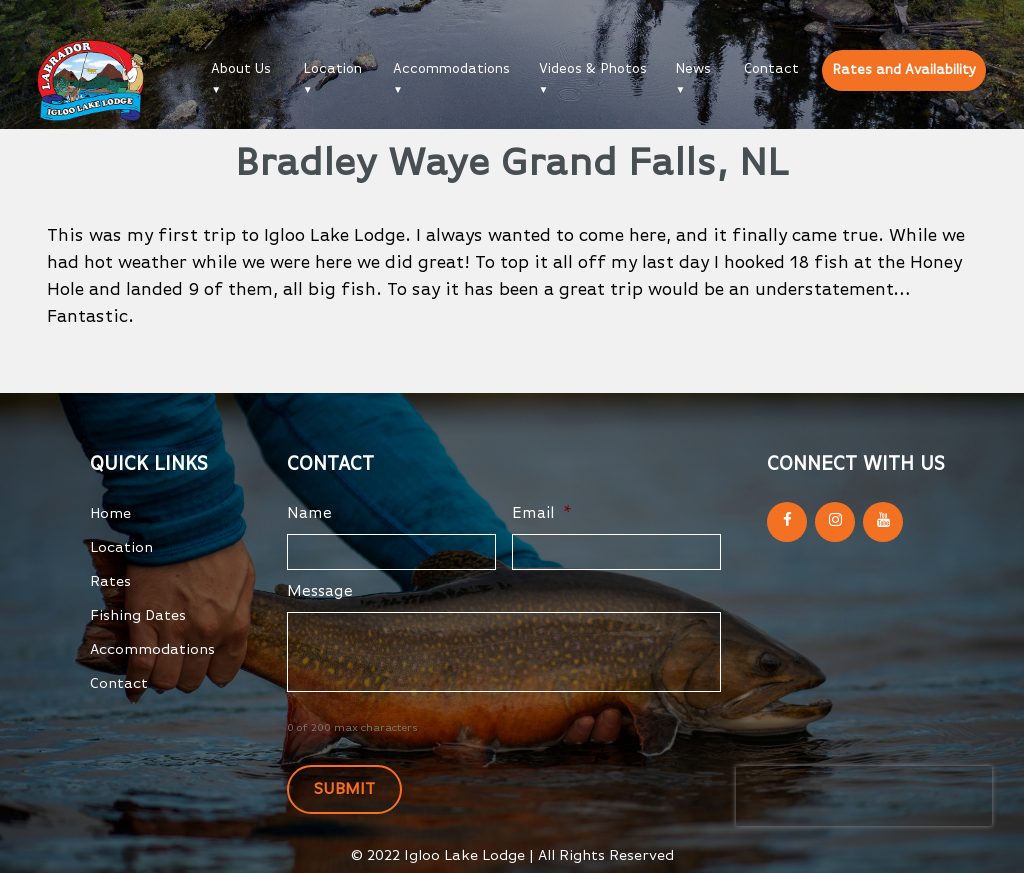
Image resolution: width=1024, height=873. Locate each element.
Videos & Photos (593, 69)
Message (320, 592)
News (693, 69)
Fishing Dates (138, 615)
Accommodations (451, 69)
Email (542, 514)
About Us (241, 69)
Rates (110, 581)
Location (332, 69)
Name (309, 514)
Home (110, 513)
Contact (771, 69)
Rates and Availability (904, 70)
